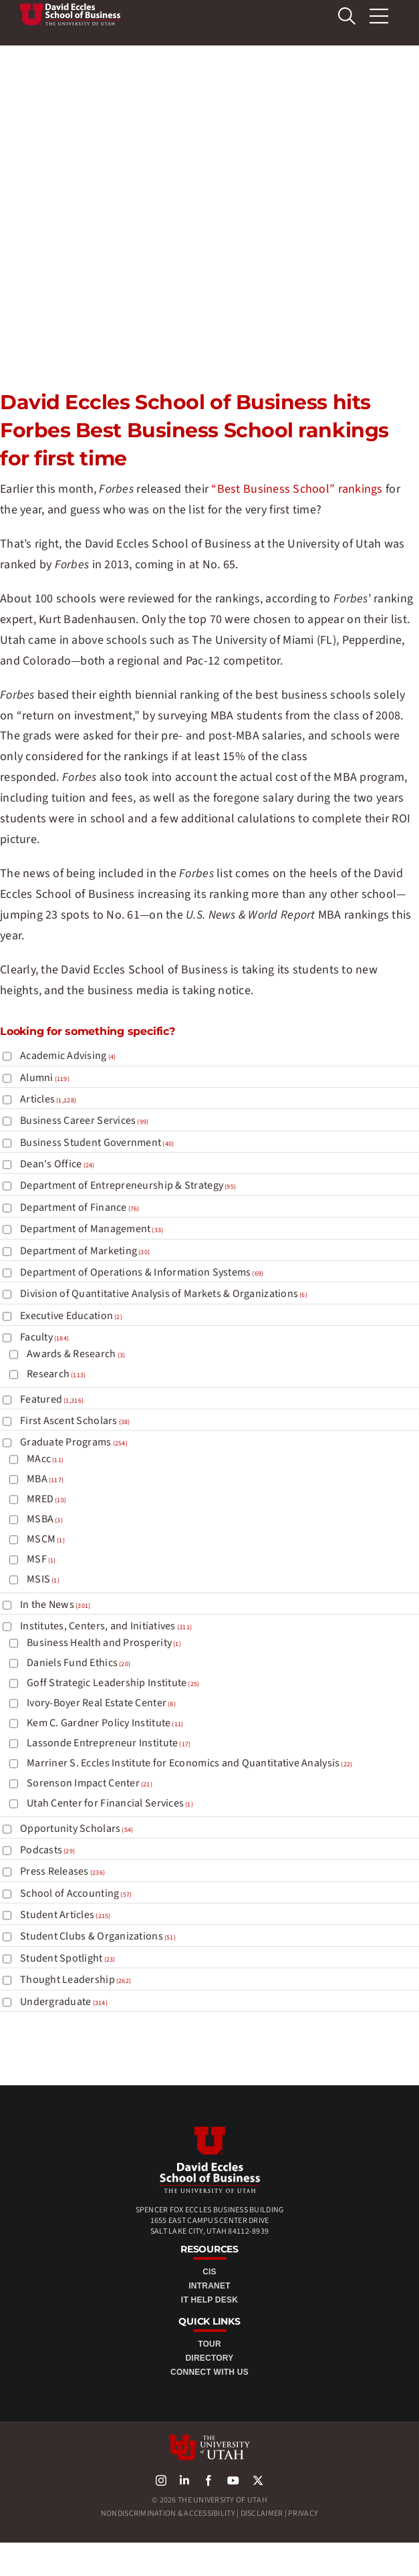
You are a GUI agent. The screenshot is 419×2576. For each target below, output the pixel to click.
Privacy (303, 2513)
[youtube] (233, 2480)
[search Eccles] (347, 16)
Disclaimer (262, 2513)
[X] (258, 2480)
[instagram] (161, 2480)
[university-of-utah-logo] (209, 2440)
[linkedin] (184, 2480)
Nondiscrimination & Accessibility (168, 2513)
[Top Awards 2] (70, 9)
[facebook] (208, 2480)
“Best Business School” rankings (296, 489)
